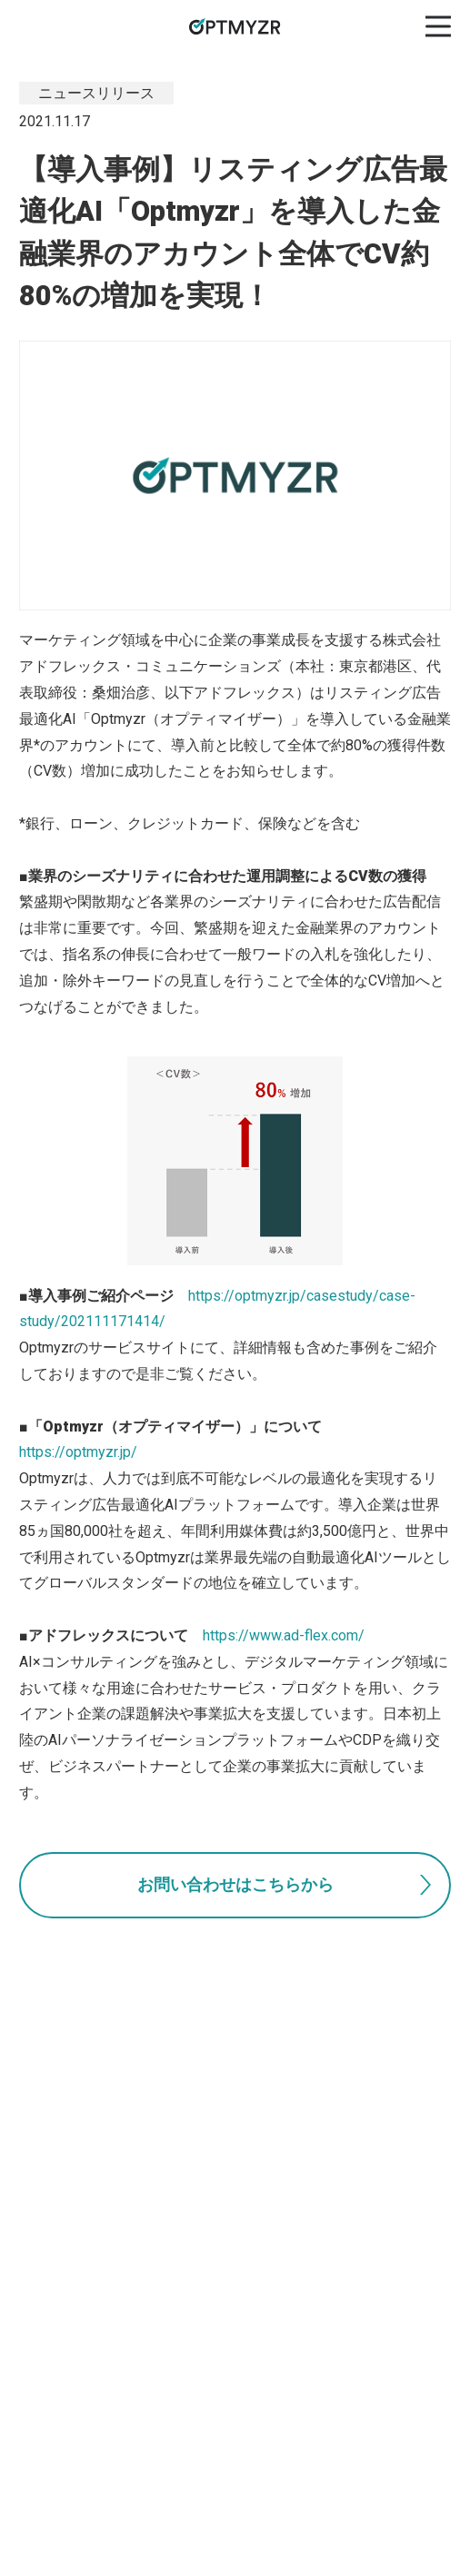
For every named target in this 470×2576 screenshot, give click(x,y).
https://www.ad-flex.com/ (284, 1635)
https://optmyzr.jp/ (78, 1452)
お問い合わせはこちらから (235, 1885)
